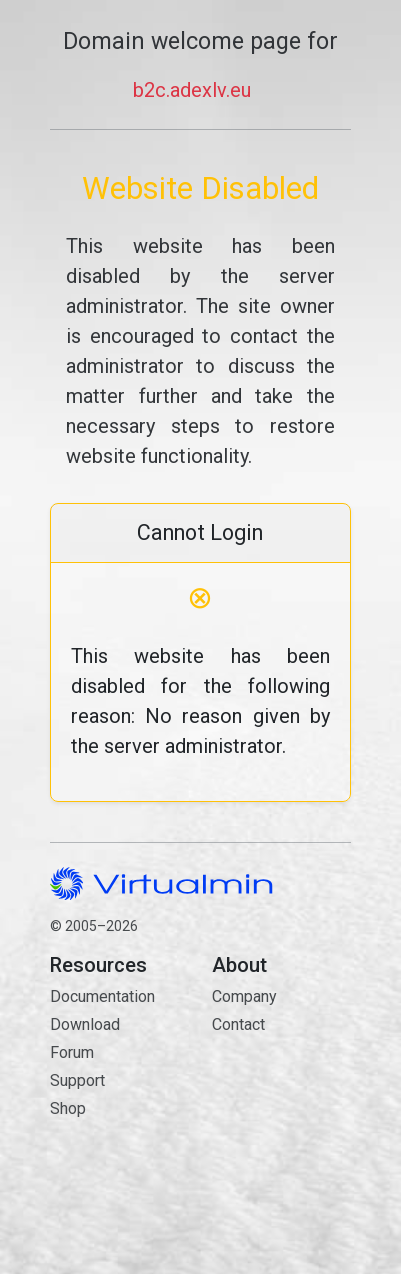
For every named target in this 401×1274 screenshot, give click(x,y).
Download (85, 1024)
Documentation (102, 996)
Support (77, 1080)
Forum (72, 1052)
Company (244, 996)
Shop (68, 1108)
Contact (281, 1095)
